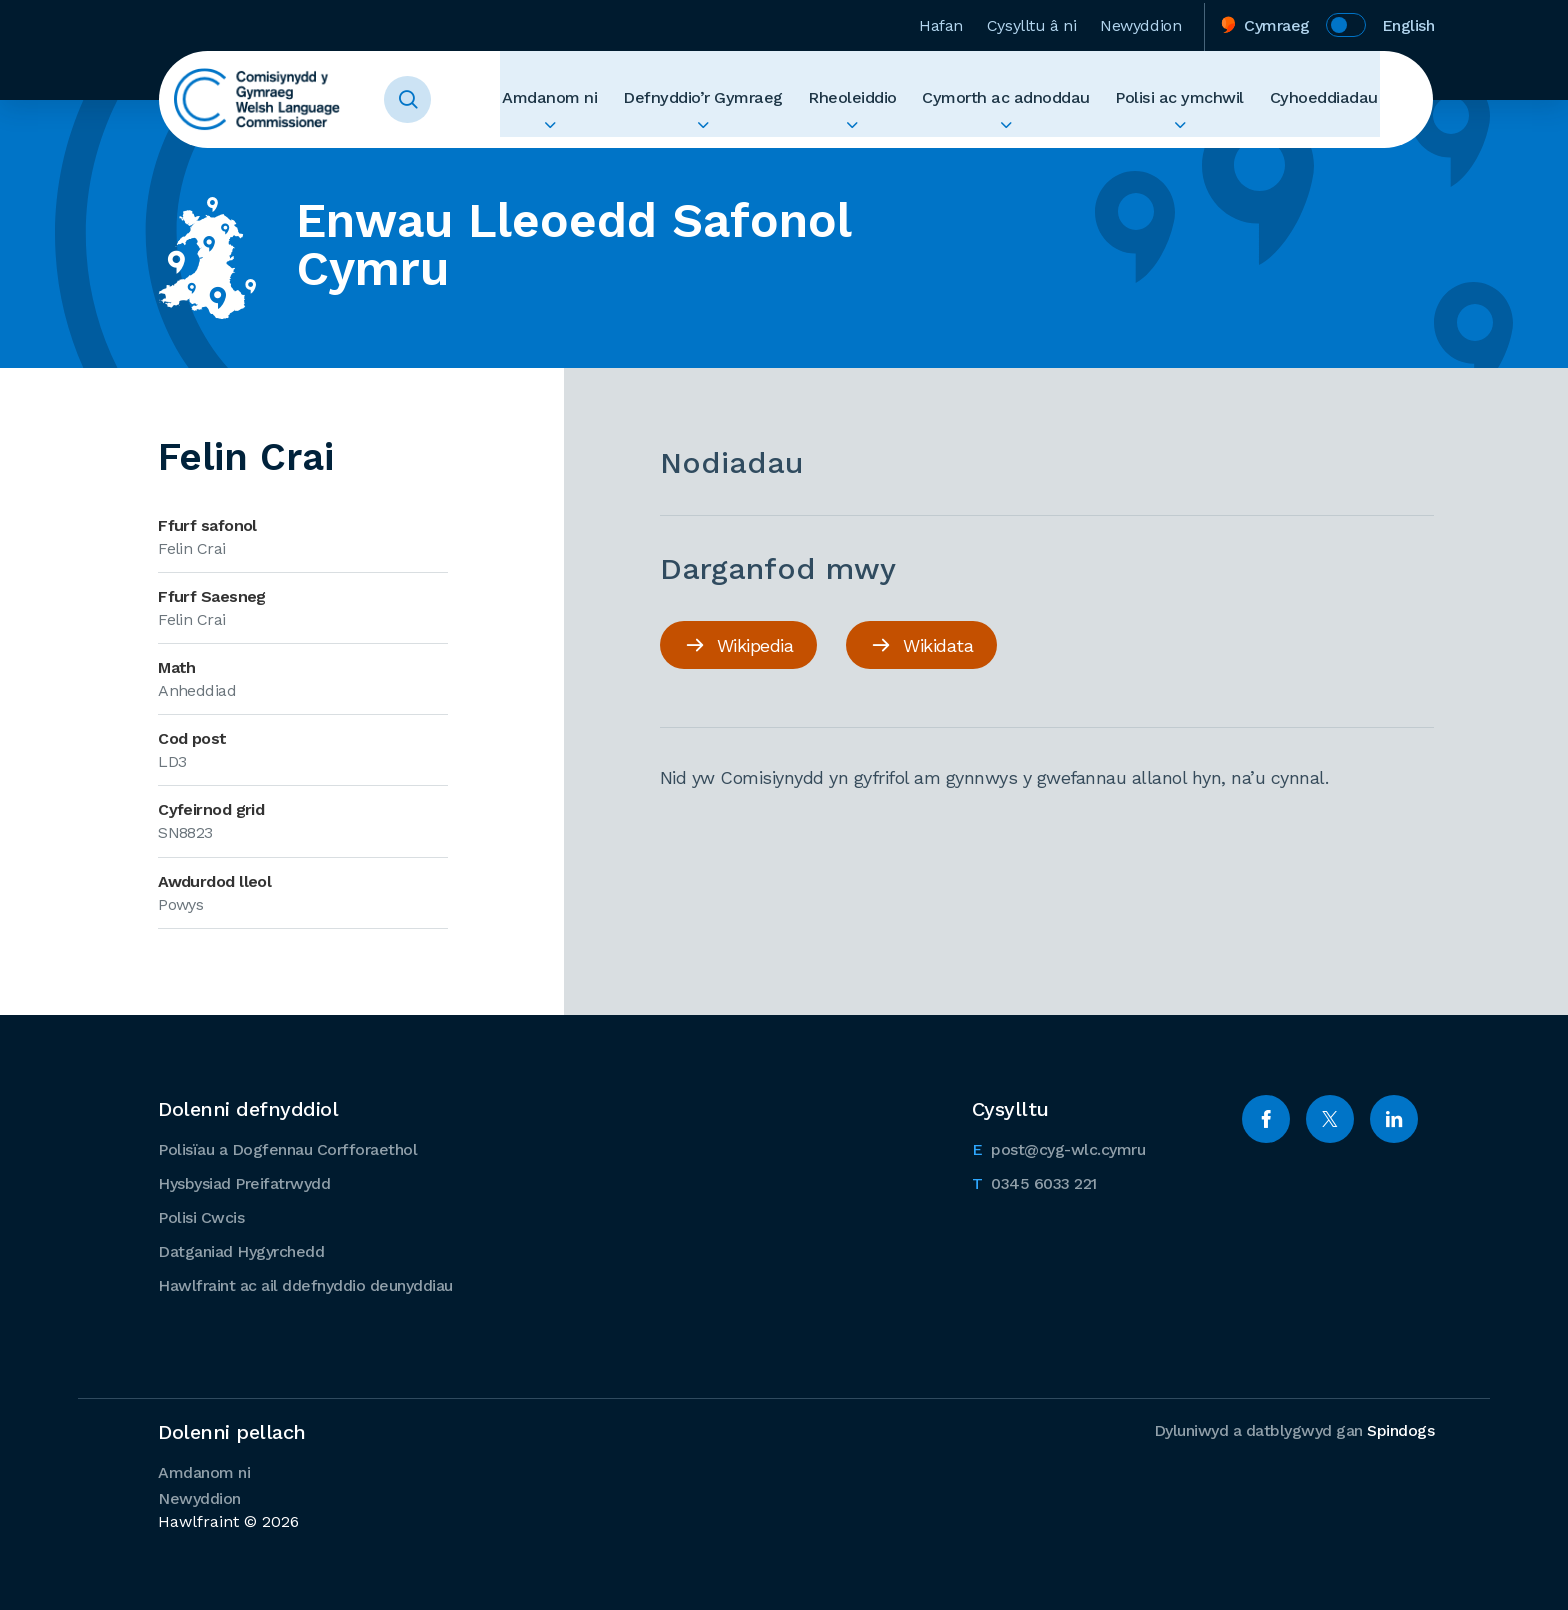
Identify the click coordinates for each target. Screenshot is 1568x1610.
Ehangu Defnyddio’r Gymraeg (746, 136)
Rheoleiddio (888, 99)
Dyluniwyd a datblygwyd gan (1294, 1429)
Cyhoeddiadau (1327, 99)
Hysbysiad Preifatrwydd (244, 1182)
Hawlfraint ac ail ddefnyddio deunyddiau (305, 1284)
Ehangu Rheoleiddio (888, 136)
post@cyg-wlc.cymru (1059, 1147)
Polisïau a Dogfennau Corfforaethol (287, 1148)
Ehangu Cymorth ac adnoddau (1031, 136)
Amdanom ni (602, 99)
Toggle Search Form (420, 100)
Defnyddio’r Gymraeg (746, 99)
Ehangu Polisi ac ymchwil (1194, 136)
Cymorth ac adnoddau (1031, 99)
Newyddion (1140, 23)
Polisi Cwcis (201, 1216)
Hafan (941, 23)
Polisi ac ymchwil (1194, 99)
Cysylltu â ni (1031, 23)
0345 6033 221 (1034, 1181)
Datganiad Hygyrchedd (241, 1250)
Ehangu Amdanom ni (602, 136)
